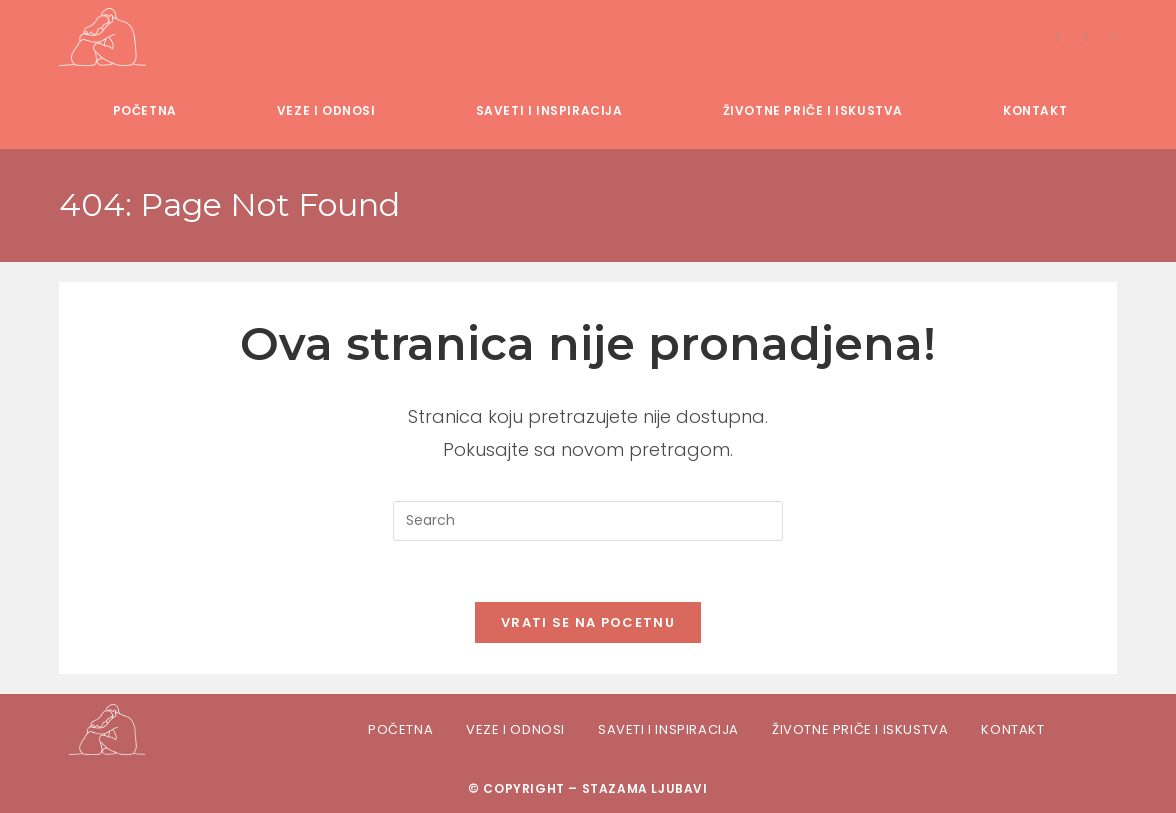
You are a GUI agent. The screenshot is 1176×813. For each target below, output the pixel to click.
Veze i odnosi (515, 729)
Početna (400, 729)
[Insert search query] (588, 521)
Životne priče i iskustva (860, 729)
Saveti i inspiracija (668, 729)
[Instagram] (1086, 37)
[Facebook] (1058, 37)
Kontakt (1012, 729)
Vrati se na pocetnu (588, 622)
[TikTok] (1115, 37)
